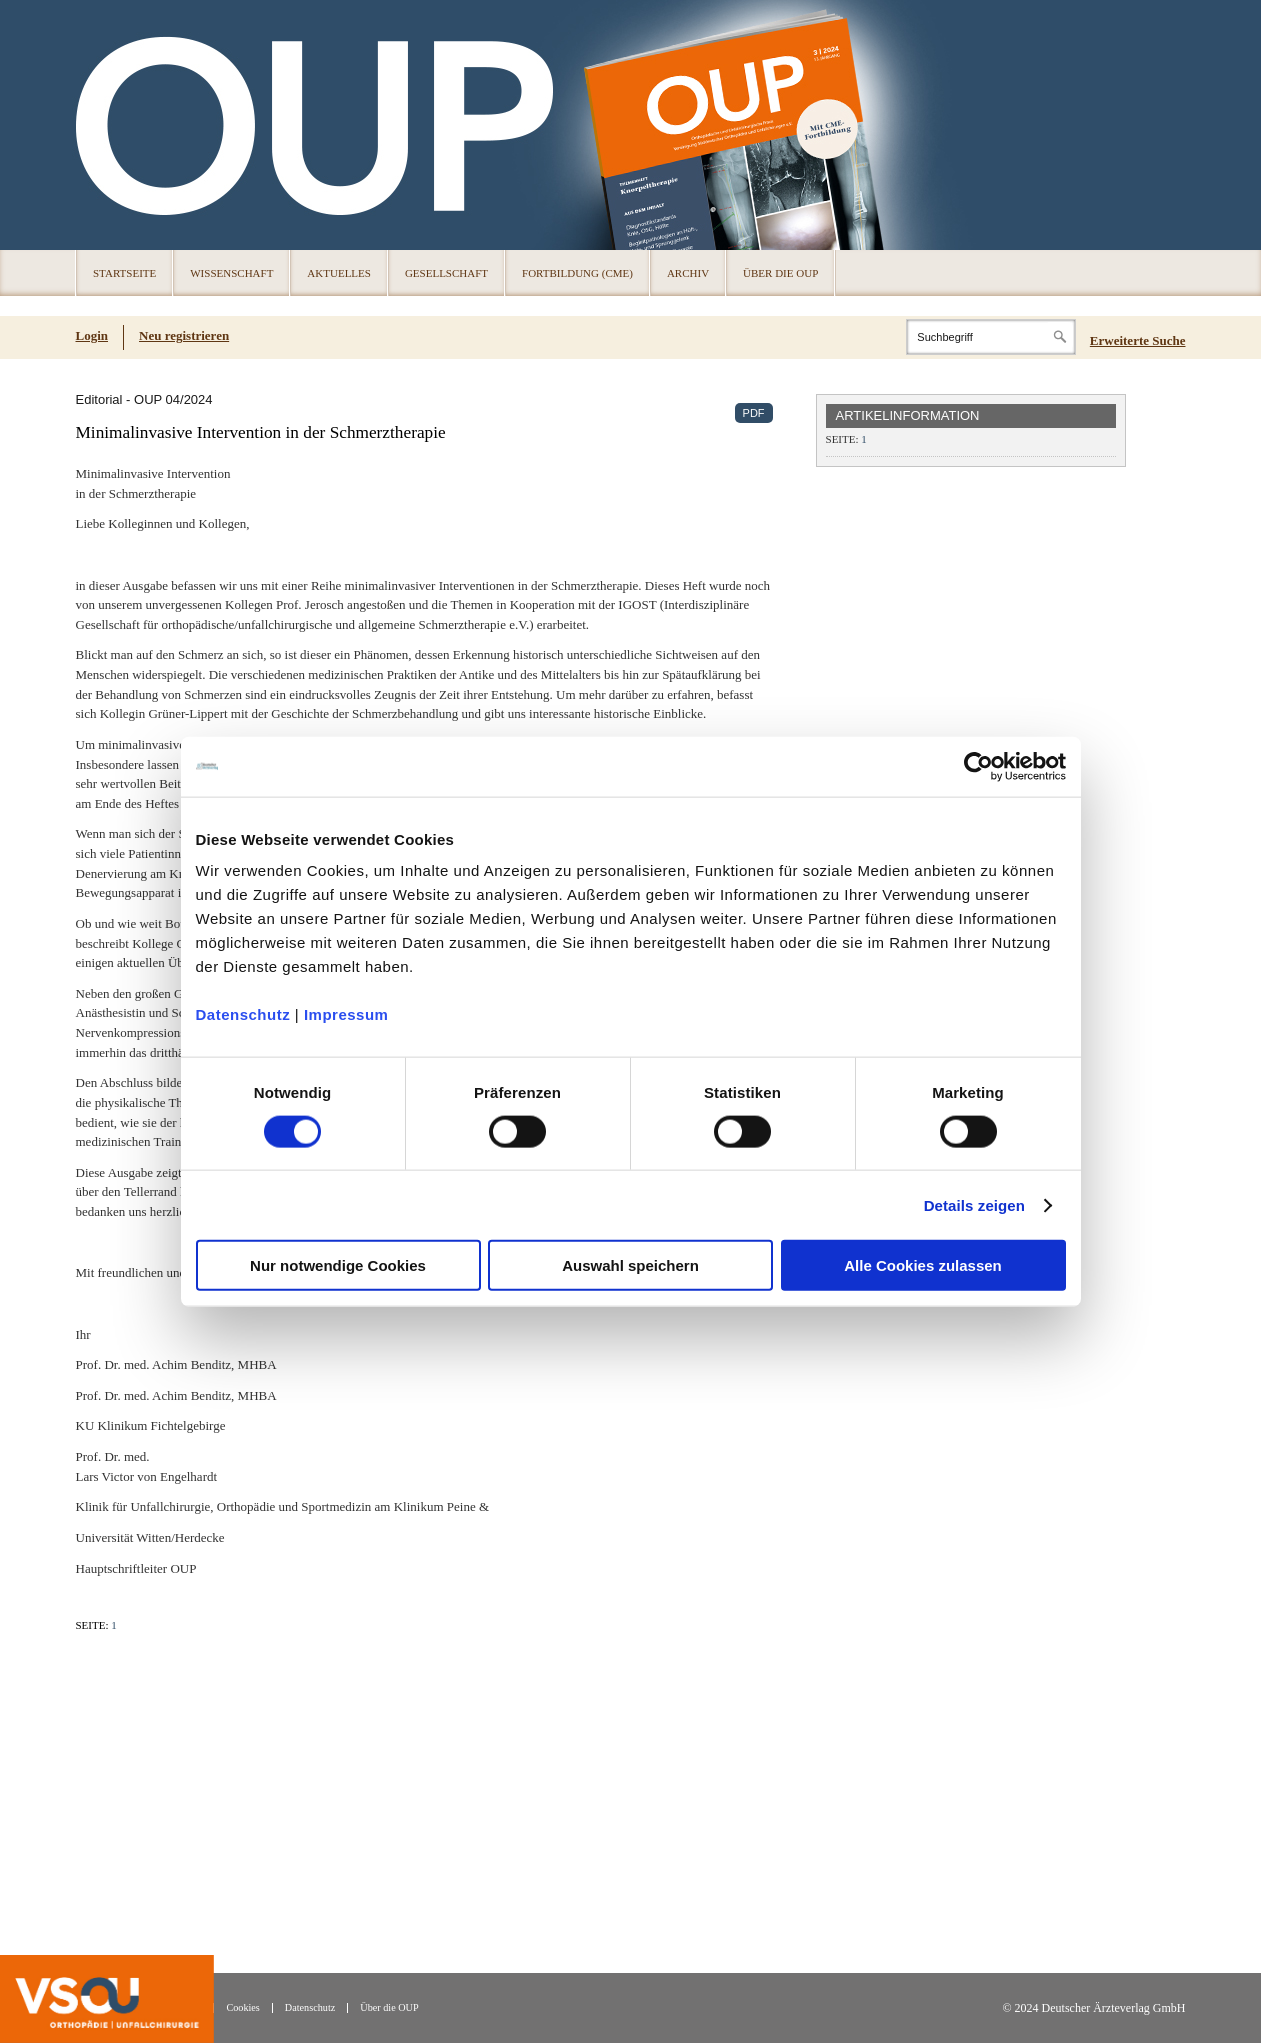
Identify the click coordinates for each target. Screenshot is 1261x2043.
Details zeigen (974, 1204)
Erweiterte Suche (1138, 340)
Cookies (242, 2007)
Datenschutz (243, 1014)
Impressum (346, 1014)
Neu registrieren (184, 335)
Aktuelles (339, 273)
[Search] (991, 337)
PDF (754, 413)
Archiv (688, 273)
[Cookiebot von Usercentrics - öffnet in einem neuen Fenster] (978, 766)
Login (92, 335)
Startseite (124, 273)
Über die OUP (780, 273)
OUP (100, 125)
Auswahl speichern (630, 1265)
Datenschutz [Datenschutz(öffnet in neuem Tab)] (310, 2007)
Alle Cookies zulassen (923, 1265)
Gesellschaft (446, 273)
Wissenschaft (231, 273)
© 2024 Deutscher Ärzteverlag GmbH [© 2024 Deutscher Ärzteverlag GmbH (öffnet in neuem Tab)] (1093, 2008)
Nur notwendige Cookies (338, 1265)
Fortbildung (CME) (577, 273)
